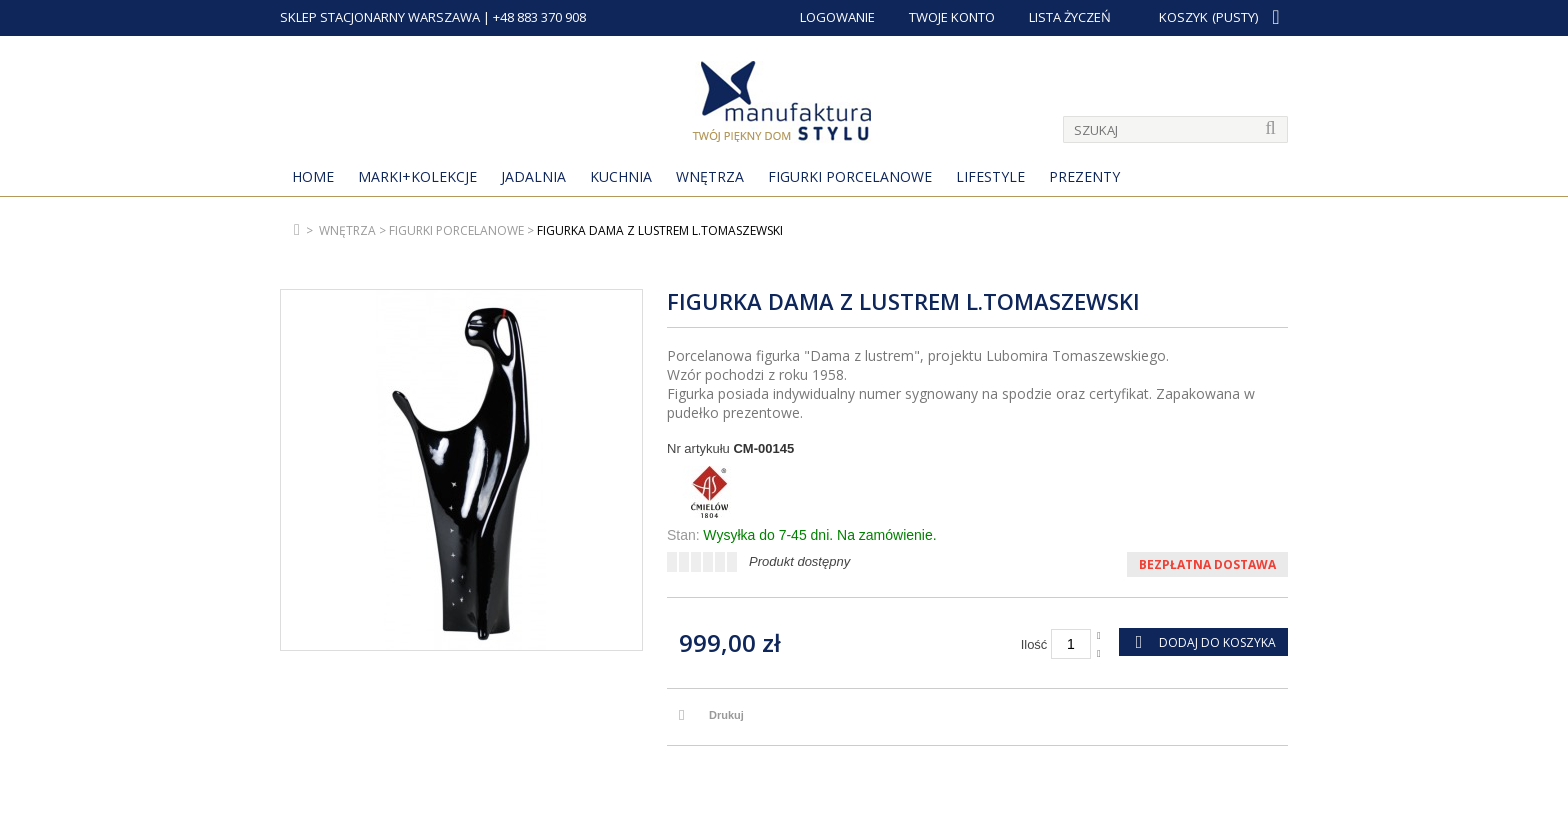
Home (313, 176)
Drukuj (726, 715)
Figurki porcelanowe (850, 176)
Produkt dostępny (799, 561)
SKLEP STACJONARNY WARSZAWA (380, 17)
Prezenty (1084, 176)
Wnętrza (710, 176)
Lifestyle (990, 176)
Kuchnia (621, 176)
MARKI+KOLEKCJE (417, 176)
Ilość (1034, 644)
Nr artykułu (698, 448)
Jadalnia (533, 176)
